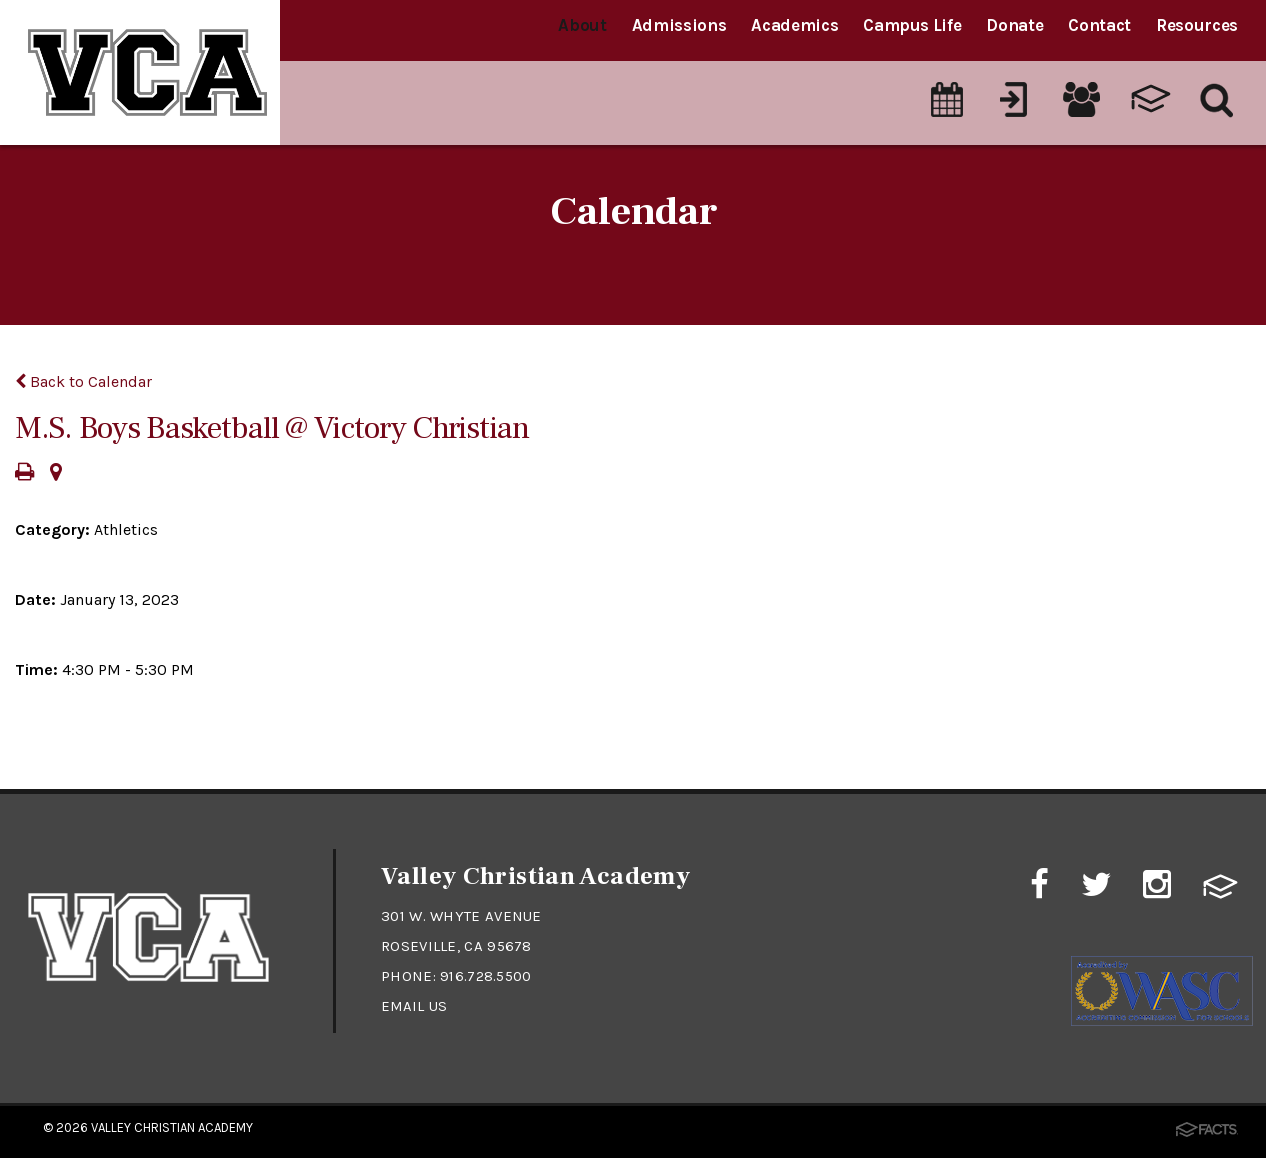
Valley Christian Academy (172, 1127)
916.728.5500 (486, 976)
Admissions (679, 25)
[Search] (1217, 89)
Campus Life (912, 25)
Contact (1099, 25)
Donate (1014, 25)
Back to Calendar (83, 381)
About (582, 25)
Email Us (414, 1006)
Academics (794, 25)
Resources (1197, 25)
